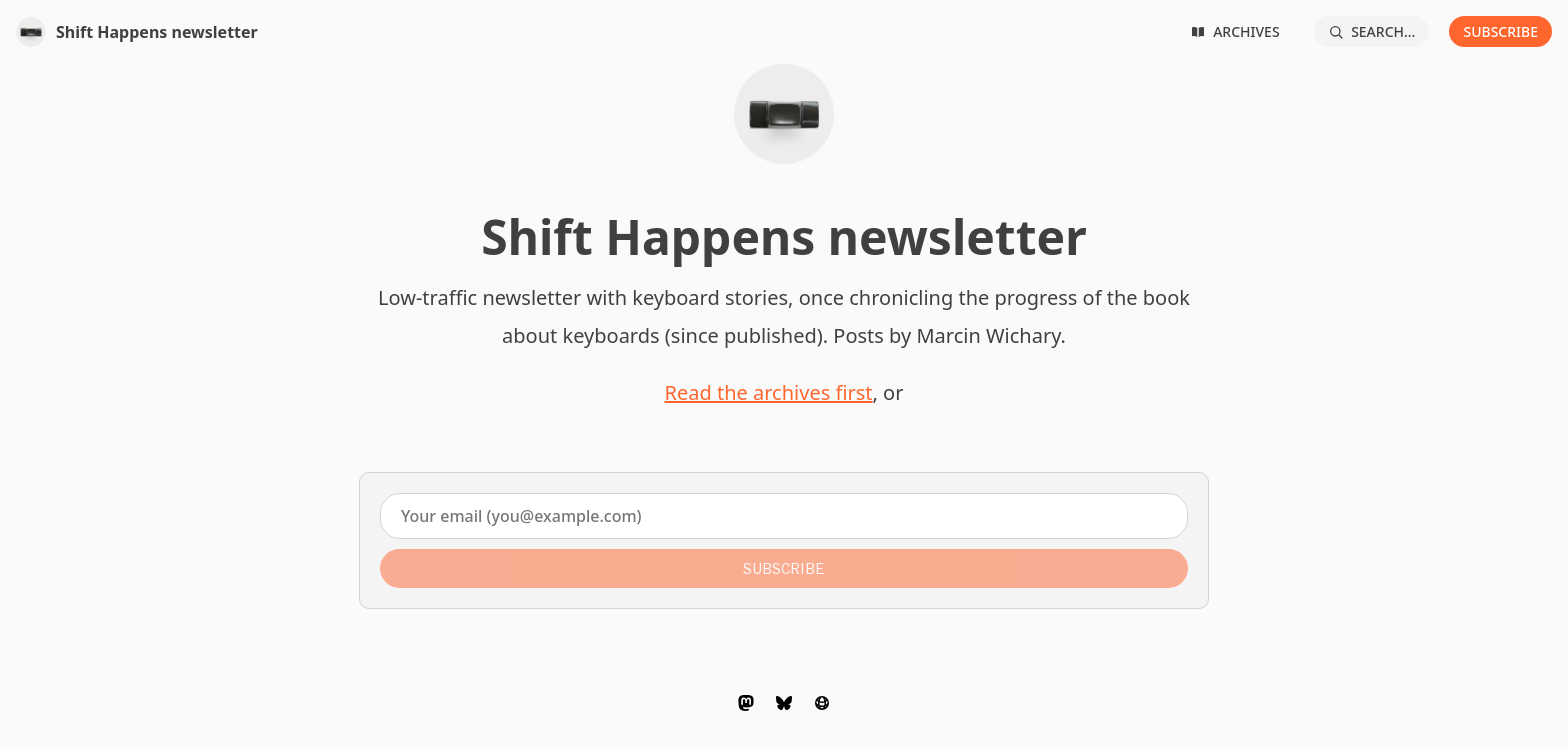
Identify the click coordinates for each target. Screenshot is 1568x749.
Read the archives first (769, 392)
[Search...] (1372, 31)
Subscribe (1500, 31)
